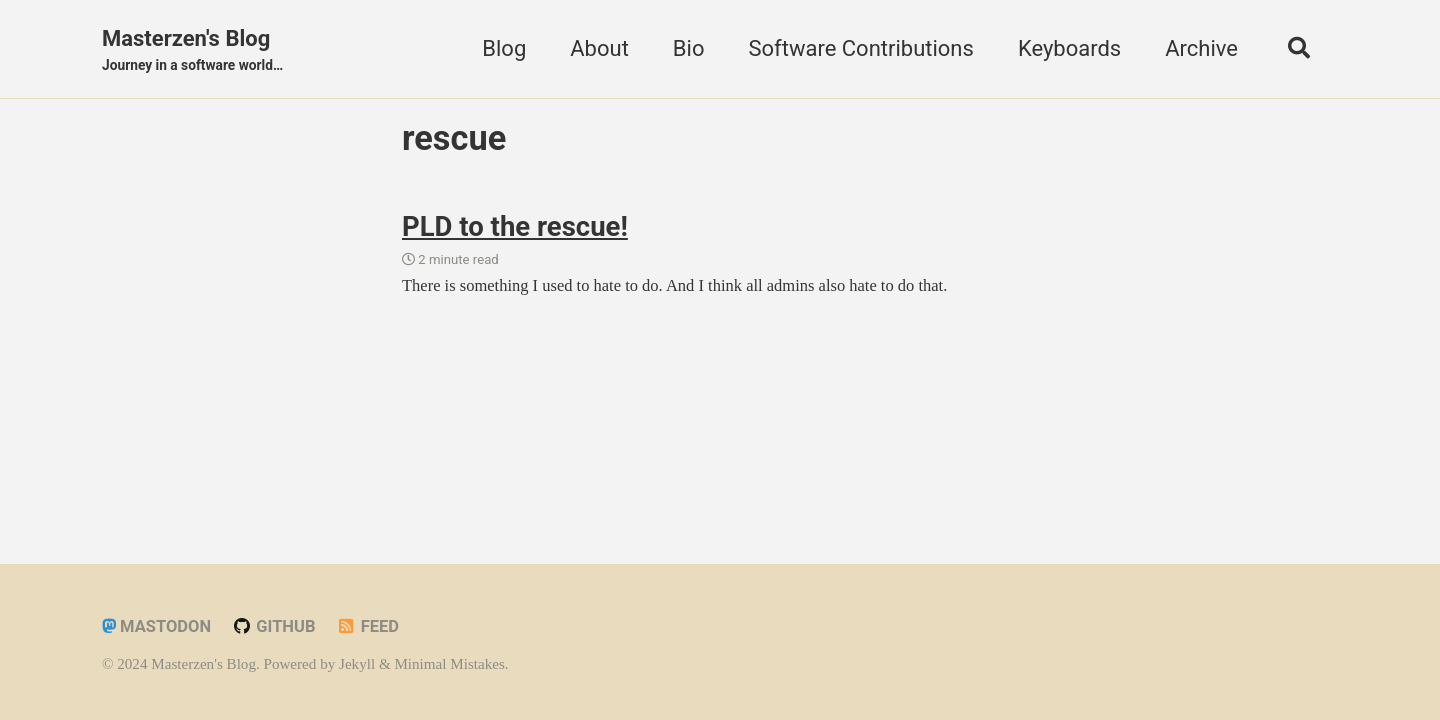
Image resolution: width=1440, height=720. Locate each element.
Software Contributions (860, 48)
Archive (1201, 48)
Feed (367, 626)
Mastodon (156, 626)
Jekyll (357, 664)
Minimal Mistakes (449, 664)
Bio (689, 48)
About (599, 48)
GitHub (274, 626)
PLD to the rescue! (515, 226)
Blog (504, 48)
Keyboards (1069, 48)
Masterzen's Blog (192, 51)
